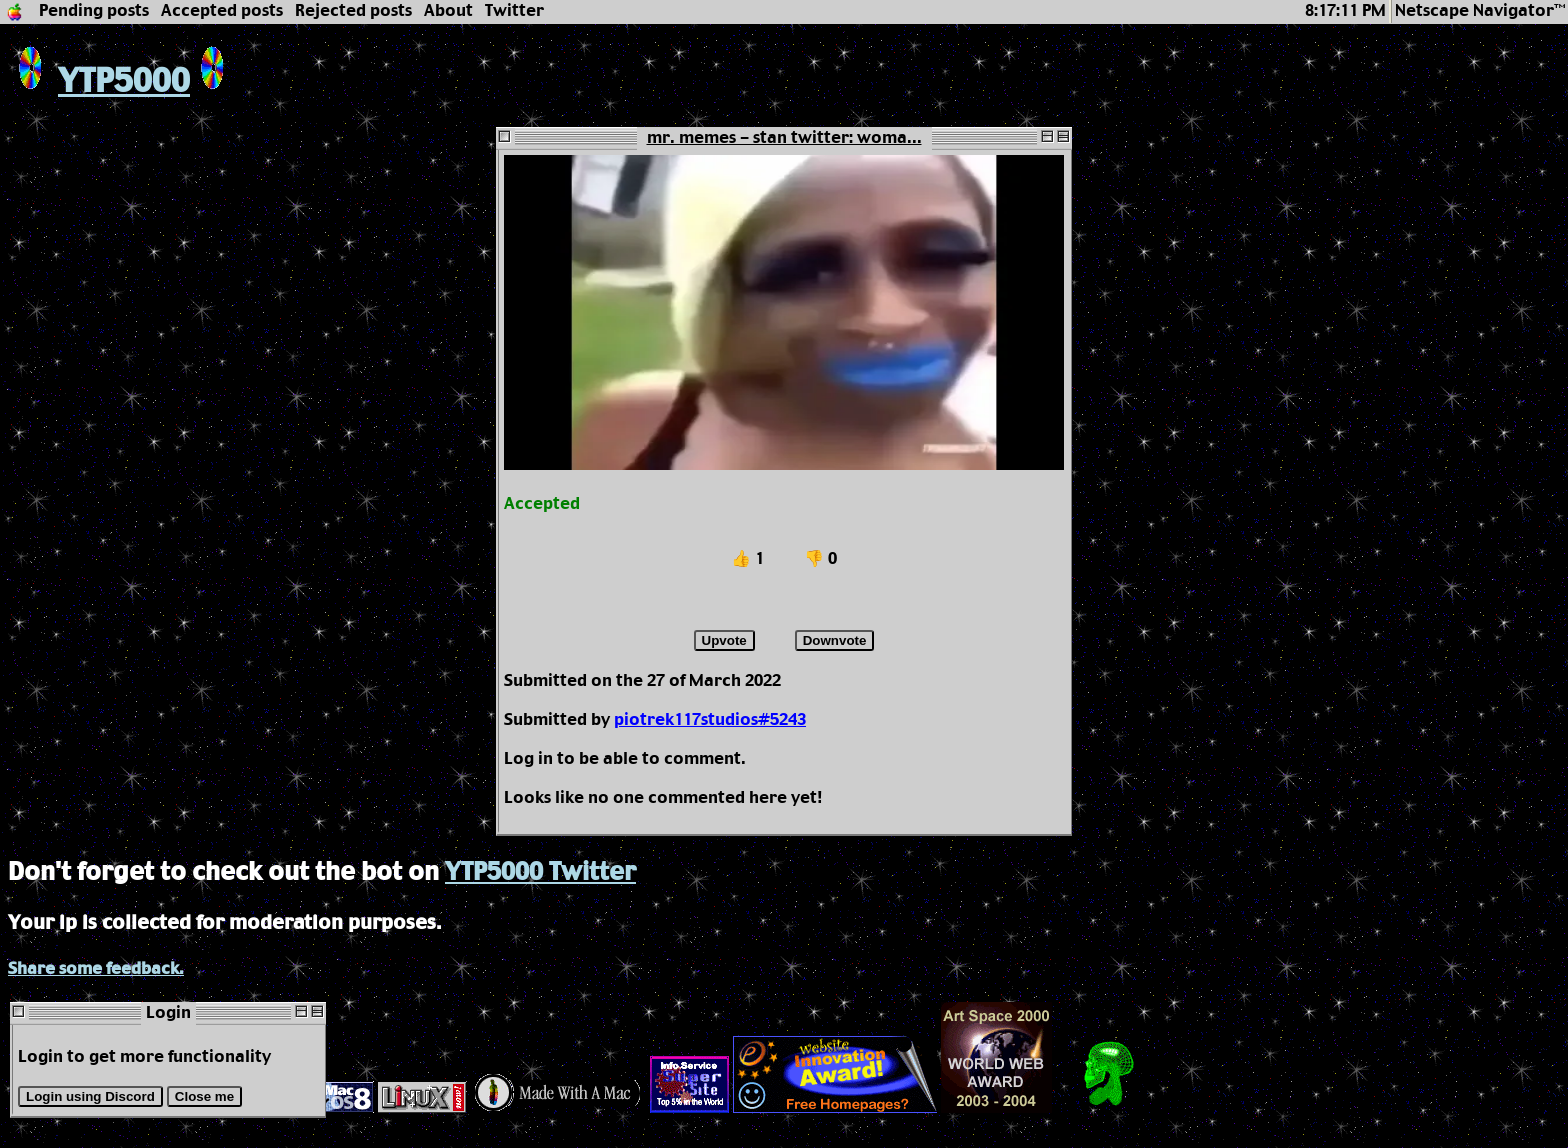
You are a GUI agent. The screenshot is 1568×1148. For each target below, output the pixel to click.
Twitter (514, 11)
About (448, 11)
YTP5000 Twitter (540, 873)
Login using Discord (90, 1096)
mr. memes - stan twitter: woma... (784, 138)
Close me (204, 1096)
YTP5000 (99, 82)
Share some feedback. (96, 969)
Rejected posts (353, 11)
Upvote (724, 640)
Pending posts (94, 11)
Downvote (835, 640)
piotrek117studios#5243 (710, 720)
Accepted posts (222, 11)
